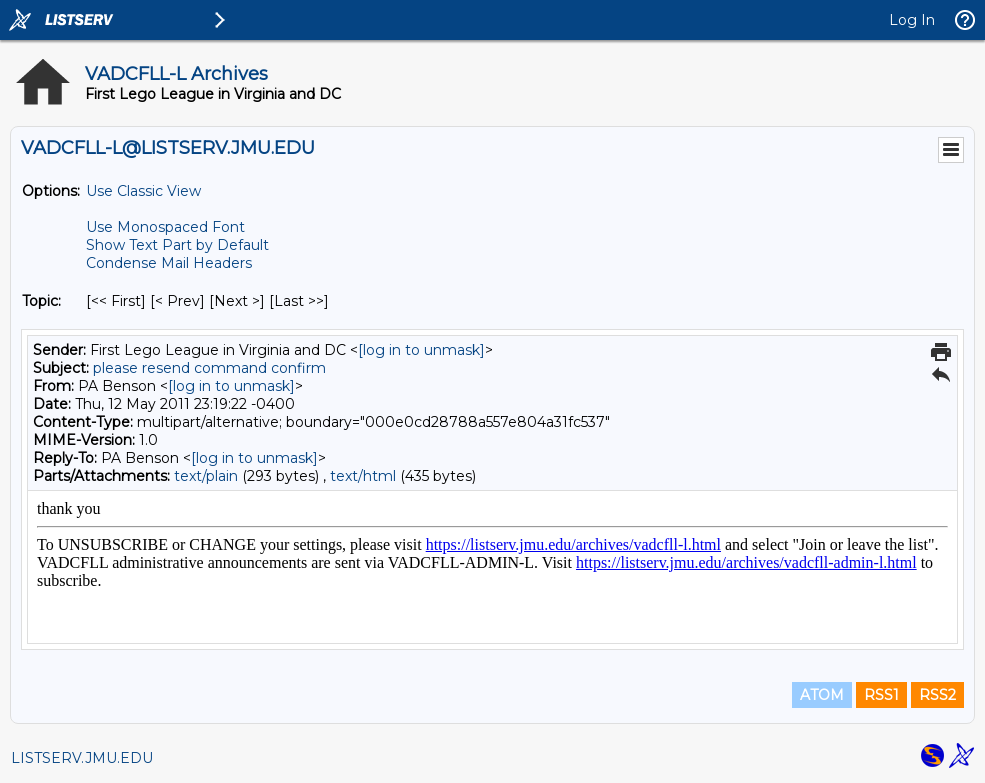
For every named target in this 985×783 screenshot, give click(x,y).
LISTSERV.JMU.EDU (82, 758)
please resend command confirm (209, 368)
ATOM (822, 695)
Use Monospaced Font (165, 227)
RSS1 (881, 695)
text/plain (206, 476)
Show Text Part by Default (177, 245)
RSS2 (937, 695)
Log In (912, 20)
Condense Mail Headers (169, 263)
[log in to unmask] (421, 350)
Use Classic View (143, 191)
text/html (363, 476)
